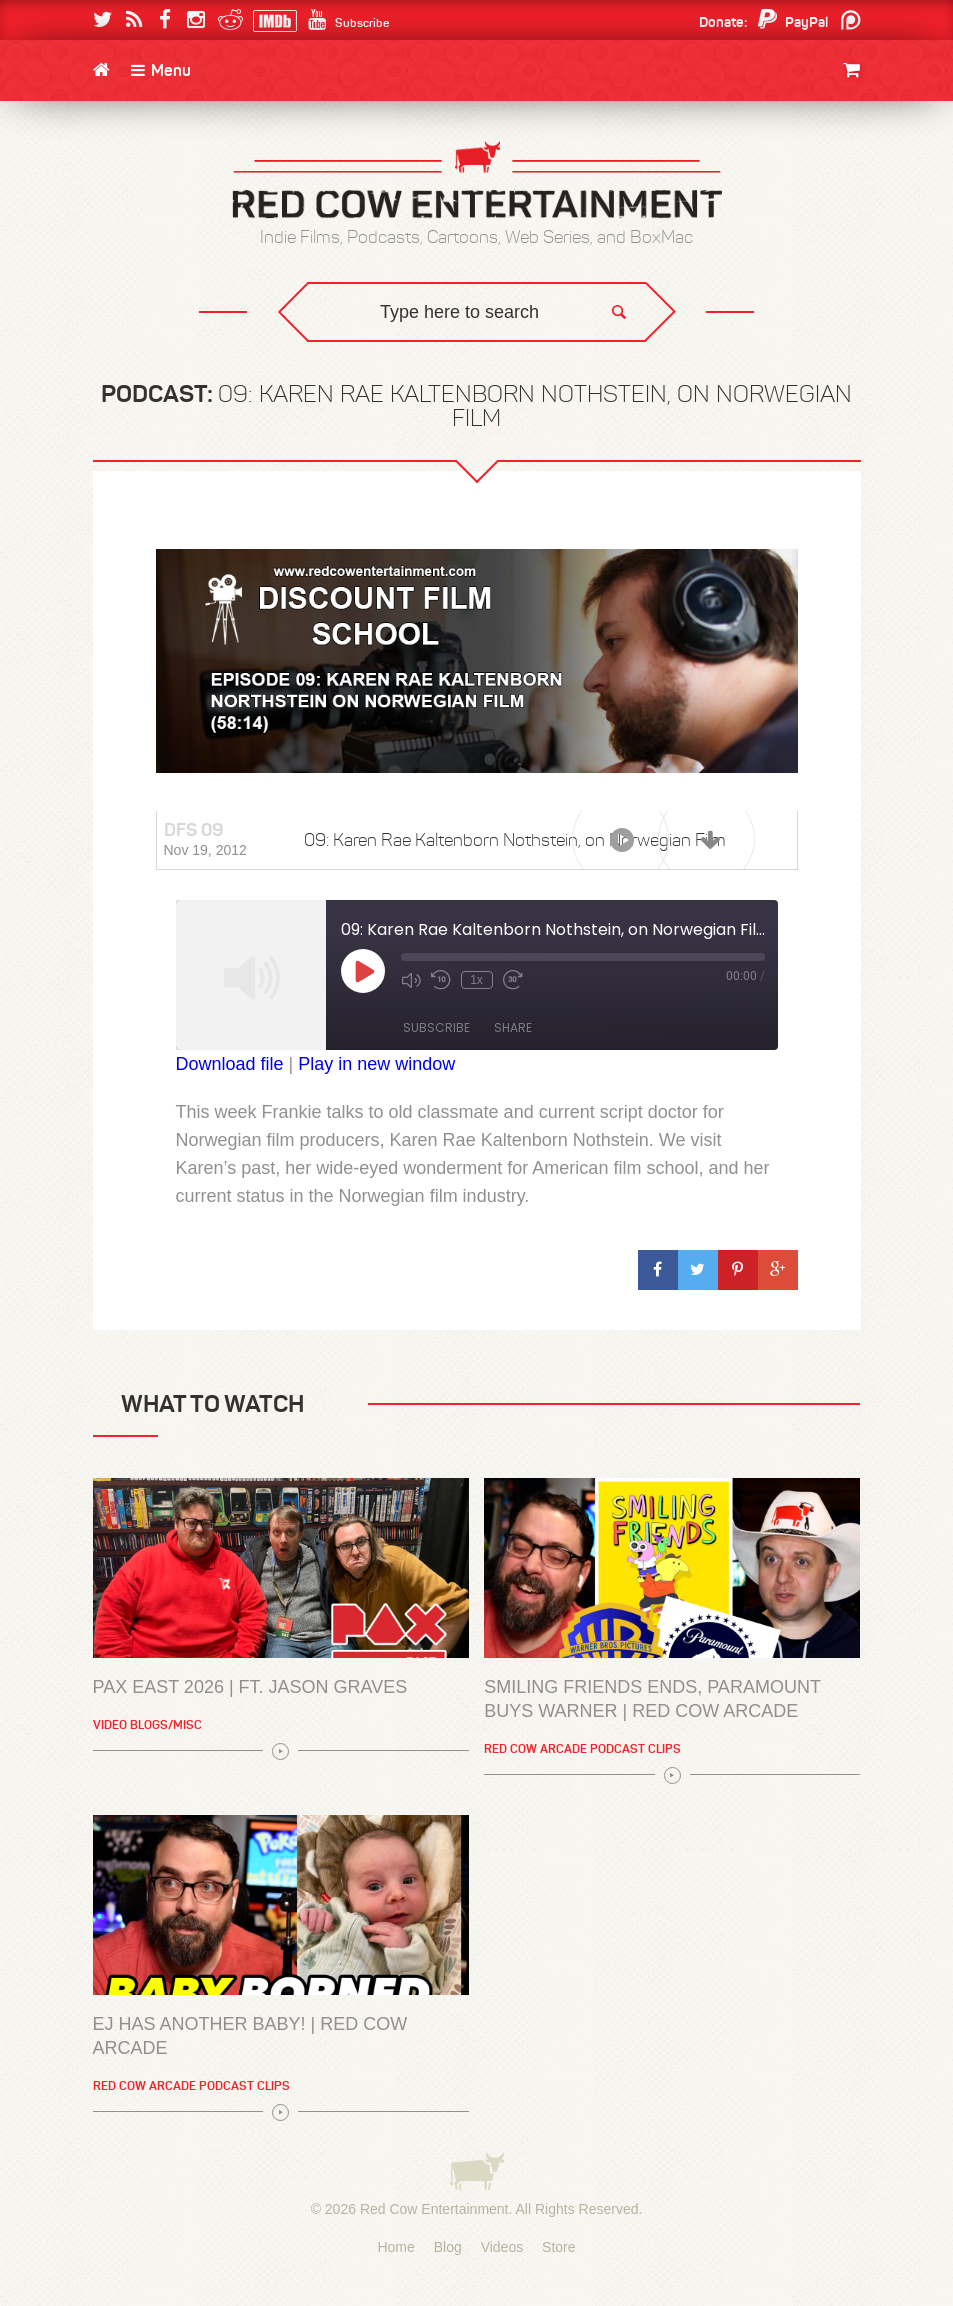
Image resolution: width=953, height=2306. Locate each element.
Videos (502, 2247)
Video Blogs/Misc (147, 1724)
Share (513, 1027)
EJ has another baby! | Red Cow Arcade (250, 2036)
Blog (448, 2247)
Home (395, 2247)
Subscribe (436, 1027)
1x (476, 980)
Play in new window (376, 1064)
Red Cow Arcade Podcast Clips (582, 1748)
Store (558, 2247)
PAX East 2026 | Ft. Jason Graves (250, 1687)
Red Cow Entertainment (434, 2209)
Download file (230, 1064)
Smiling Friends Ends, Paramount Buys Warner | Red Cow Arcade (652, 1699)
